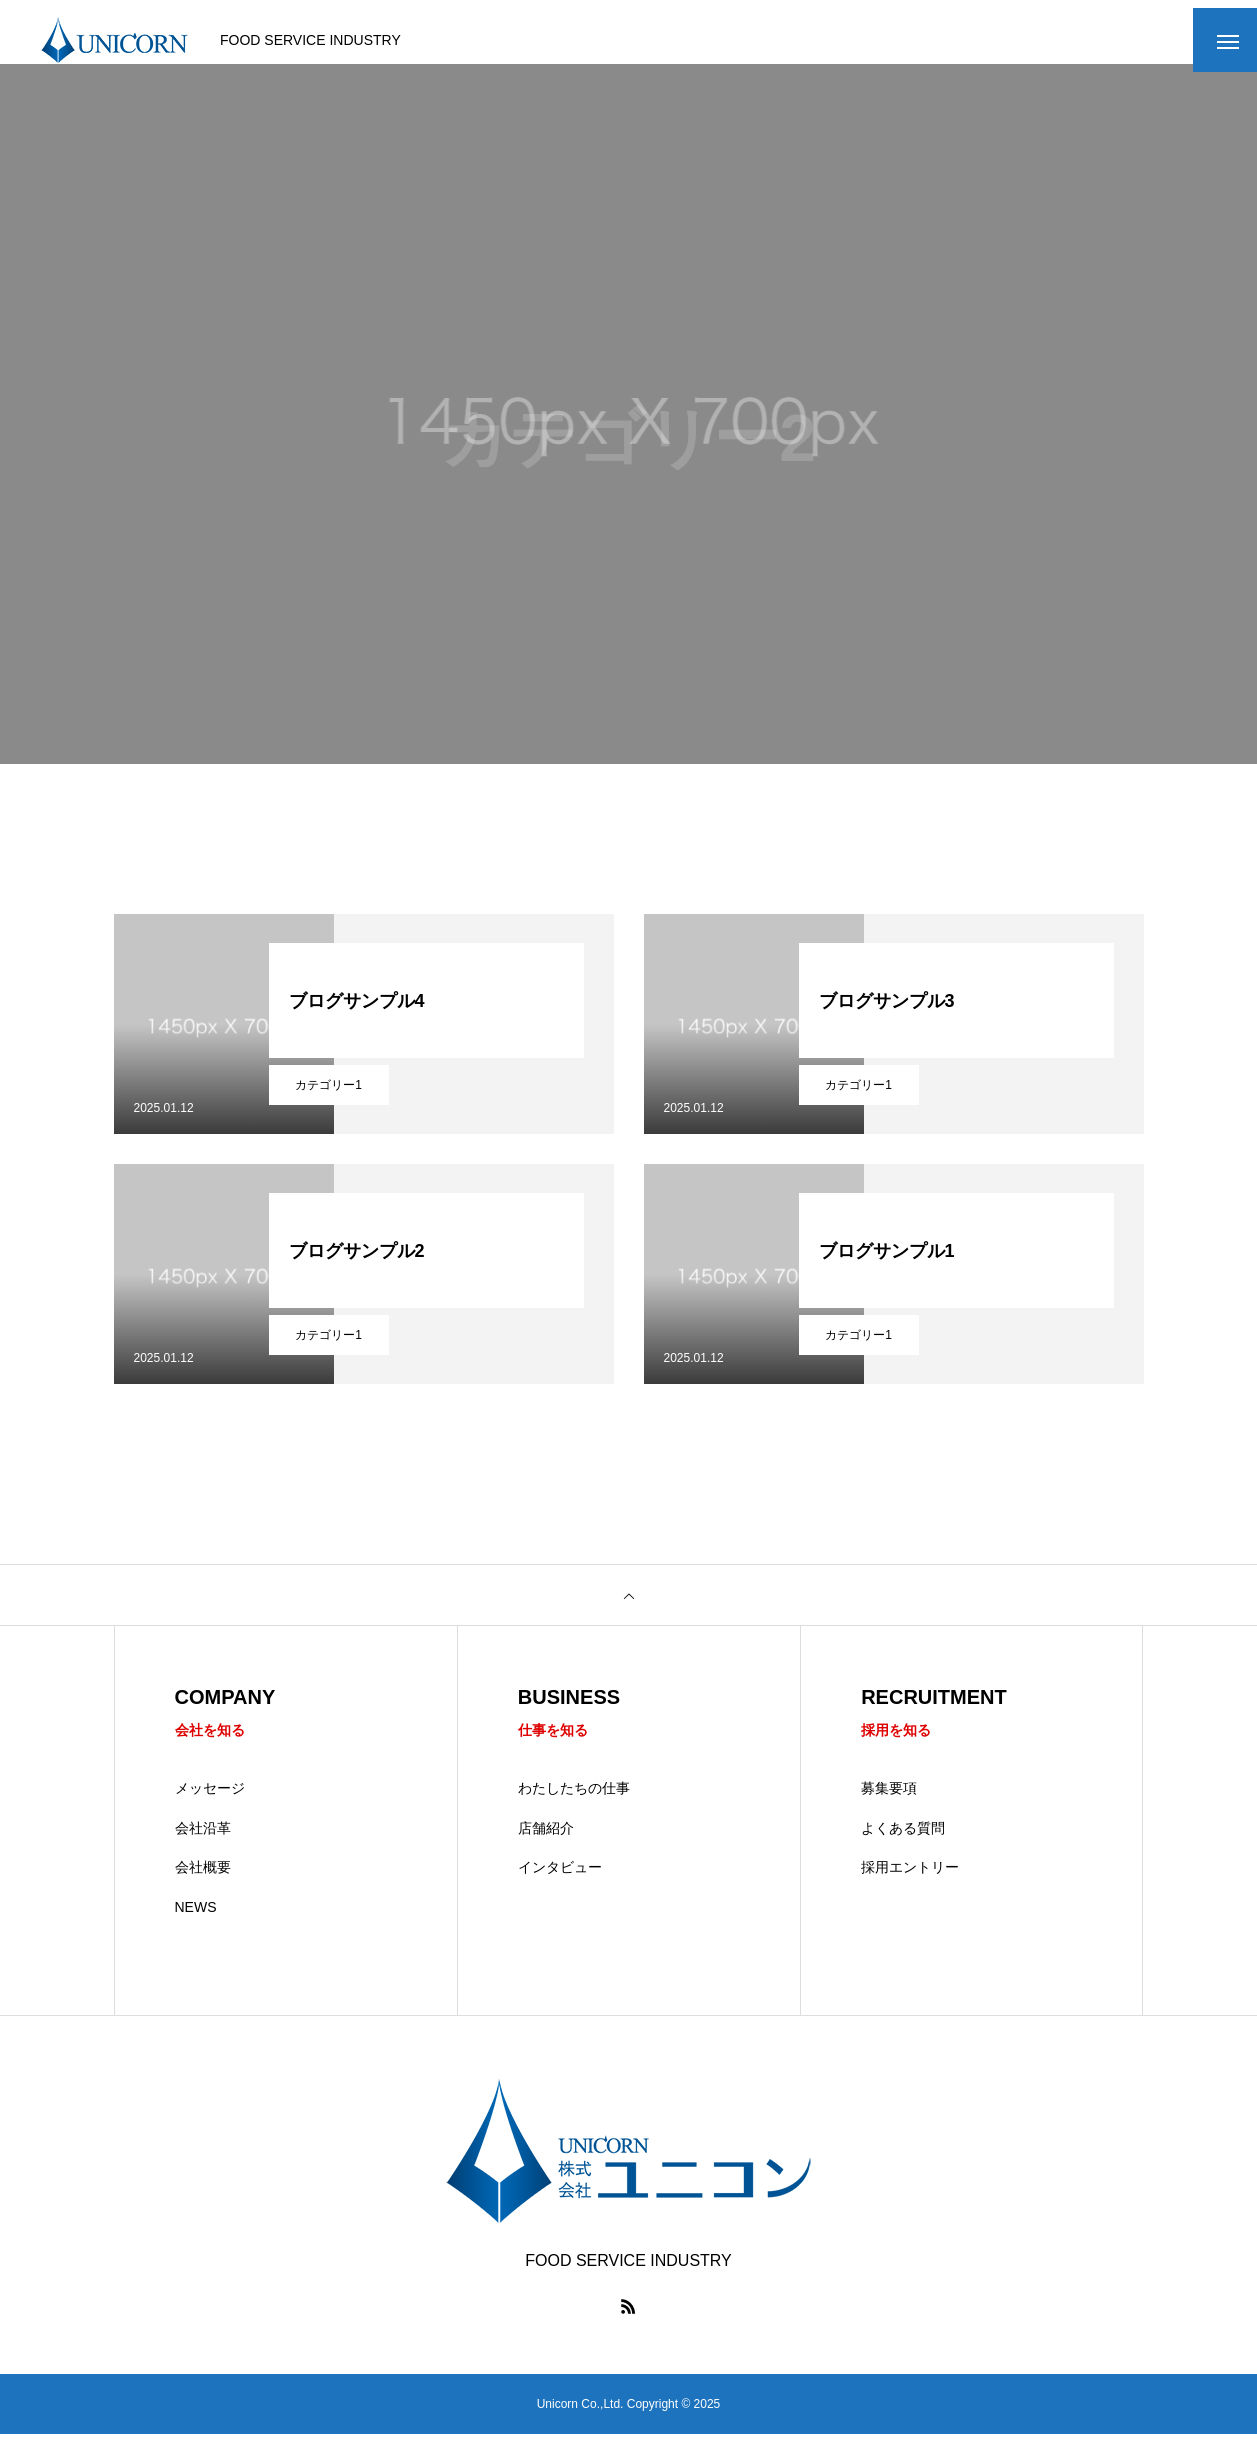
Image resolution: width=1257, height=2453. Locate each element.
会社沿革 (203, 1846)
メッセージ (210, 1806)
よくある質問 (903, 1846)
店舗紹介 (546, 1846)
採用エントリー (910, 1886)
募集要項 (889, 1806)
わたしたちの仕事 (574, 1806)
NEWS (196, 1925)
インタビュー (560, 1886)
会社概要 (203, 1886)
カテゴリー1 (328, 1101)
